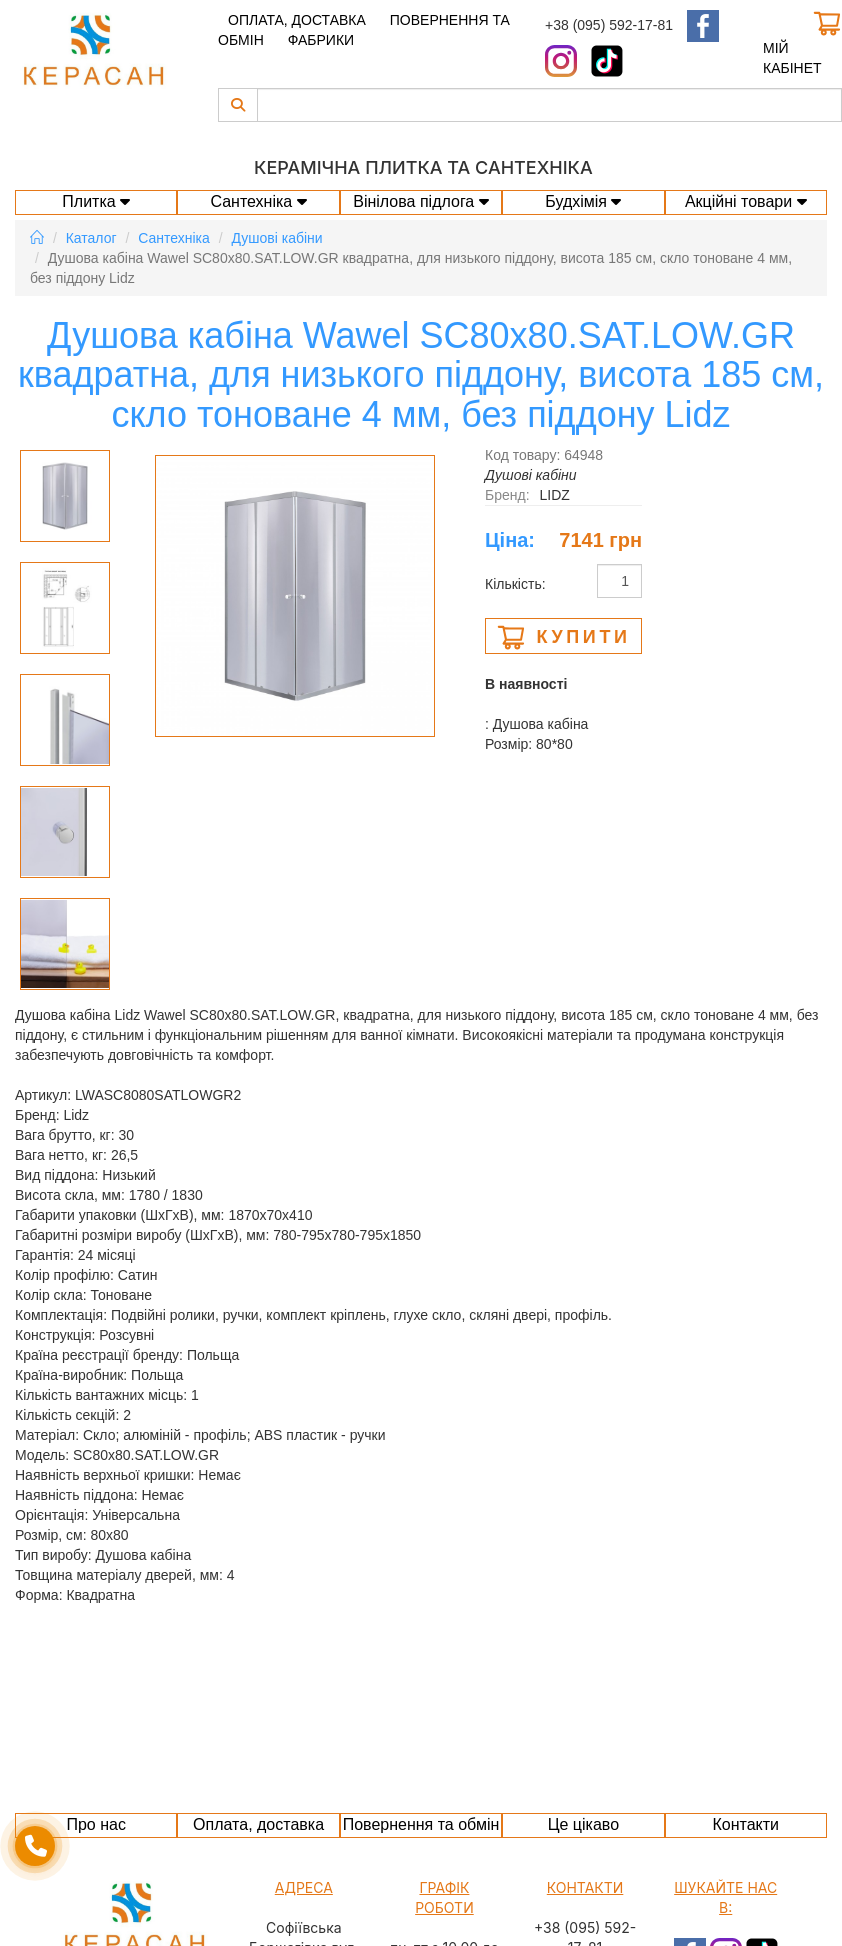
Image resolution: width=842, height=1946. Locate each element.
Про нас (95, 1824)
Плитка (96, 201)
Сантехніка (258, 201)
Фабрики (321, 40)
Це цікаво (583, 1824)
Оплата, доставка (297, 20)
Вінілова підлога (421, 201)
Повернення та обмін (421, 1824)
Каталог (91, 238)
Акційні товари (746, 201)
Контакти (745, 1824)
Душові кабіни (277, 238)
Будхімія (583, 201)
